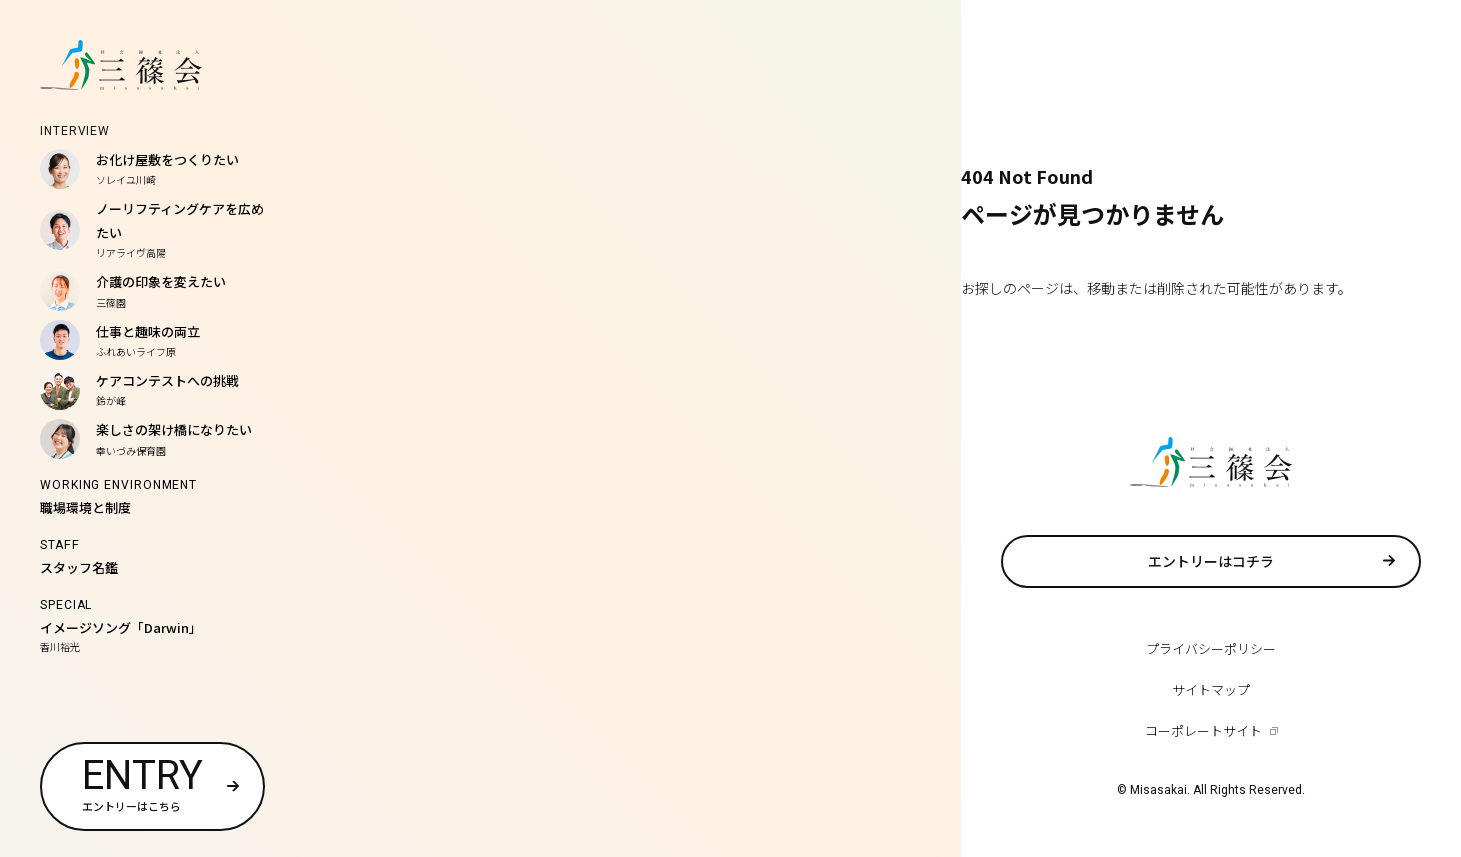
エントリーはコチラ (1211, 561)
